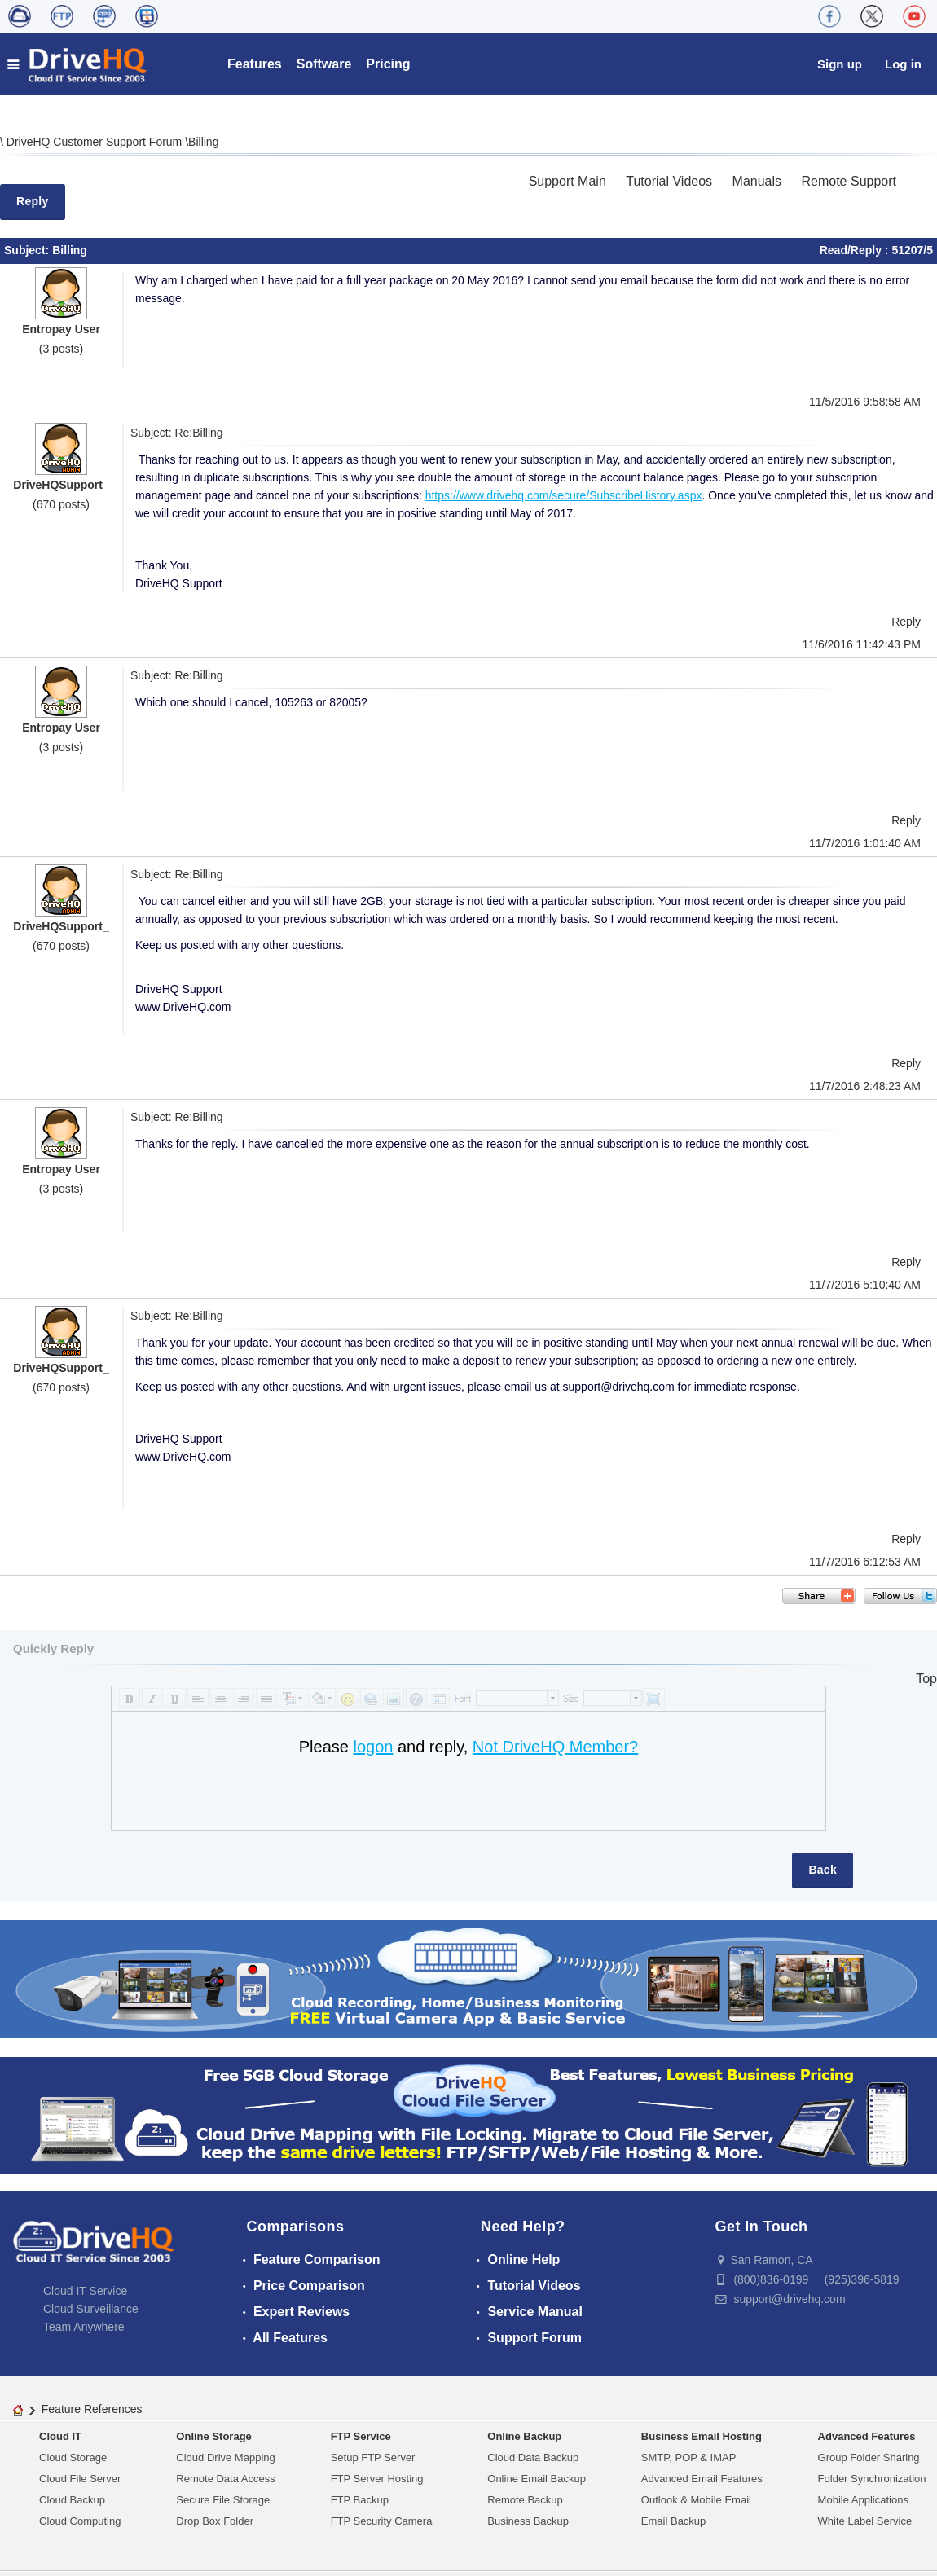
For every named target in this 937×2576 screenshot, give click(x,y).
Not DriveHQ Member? (555, 1747)
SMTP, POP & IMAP (689, 2457)
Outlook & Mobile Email (696, 2500)
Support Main (567, 181)
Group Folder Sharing (869, 2457)
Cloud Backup (72, 2500)
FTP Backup (360, 2500)
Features (254, 64)
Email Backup (673, 2521)
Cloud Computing (80, 2521)
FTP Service (361, 2436)
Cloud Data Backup (532, 2457)
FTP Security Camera (382, 2521)
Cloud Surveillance (91, 2308)
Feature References (92, 2409)
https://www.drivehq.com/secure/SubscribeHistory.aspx (563, 495)
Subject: (28, 250)
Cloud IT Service (85, 2290)
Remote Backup (525, 2500)
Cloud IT (60, 2436)
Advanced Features (867, 2436)
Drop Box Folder (214, 2521)
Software (324, 64)
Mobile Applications (863, 2500)
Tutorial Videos (669, 181)
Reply (32, 201)
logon (373, 1747)
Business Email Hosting (701, 2436)
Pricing (388, 64)
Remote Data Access (225, 2479)
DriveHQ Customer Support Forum (96, 141)
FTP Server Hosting (377, 2479)
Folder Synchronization (872, 2479)
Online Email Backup (536, 2479)
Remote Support (848, 181)
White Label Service (865, 2521)
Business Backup (528, 2521)
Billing (203, 141)
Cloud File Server (80, 2479)
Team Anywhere (84, 2326)
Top (926, 1679)
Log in (903, 64)
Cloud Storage (73, 2457)
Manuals (756, 181)
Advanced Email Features (702, 2479)
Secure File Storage (223, 2500)
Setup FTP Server (373, 2457)
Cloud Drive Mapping (225, 2457)
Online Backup (524, 2436)
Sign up (839, 64)
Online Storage (213, 2436)
